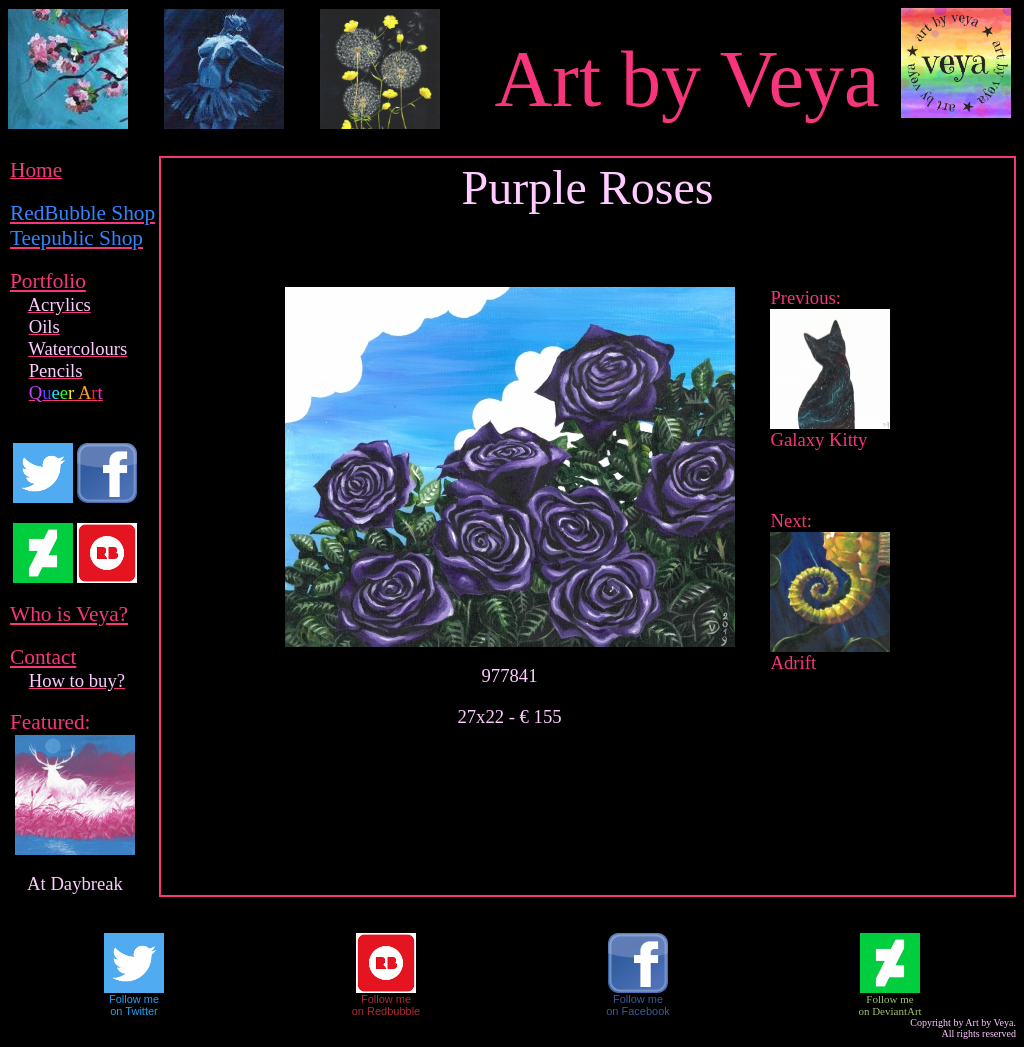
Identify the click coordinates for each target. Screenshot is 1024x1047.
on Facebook (638, 1011)
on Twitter (134, 1011)
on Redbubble (386, 1011)
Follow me (134, 999)
